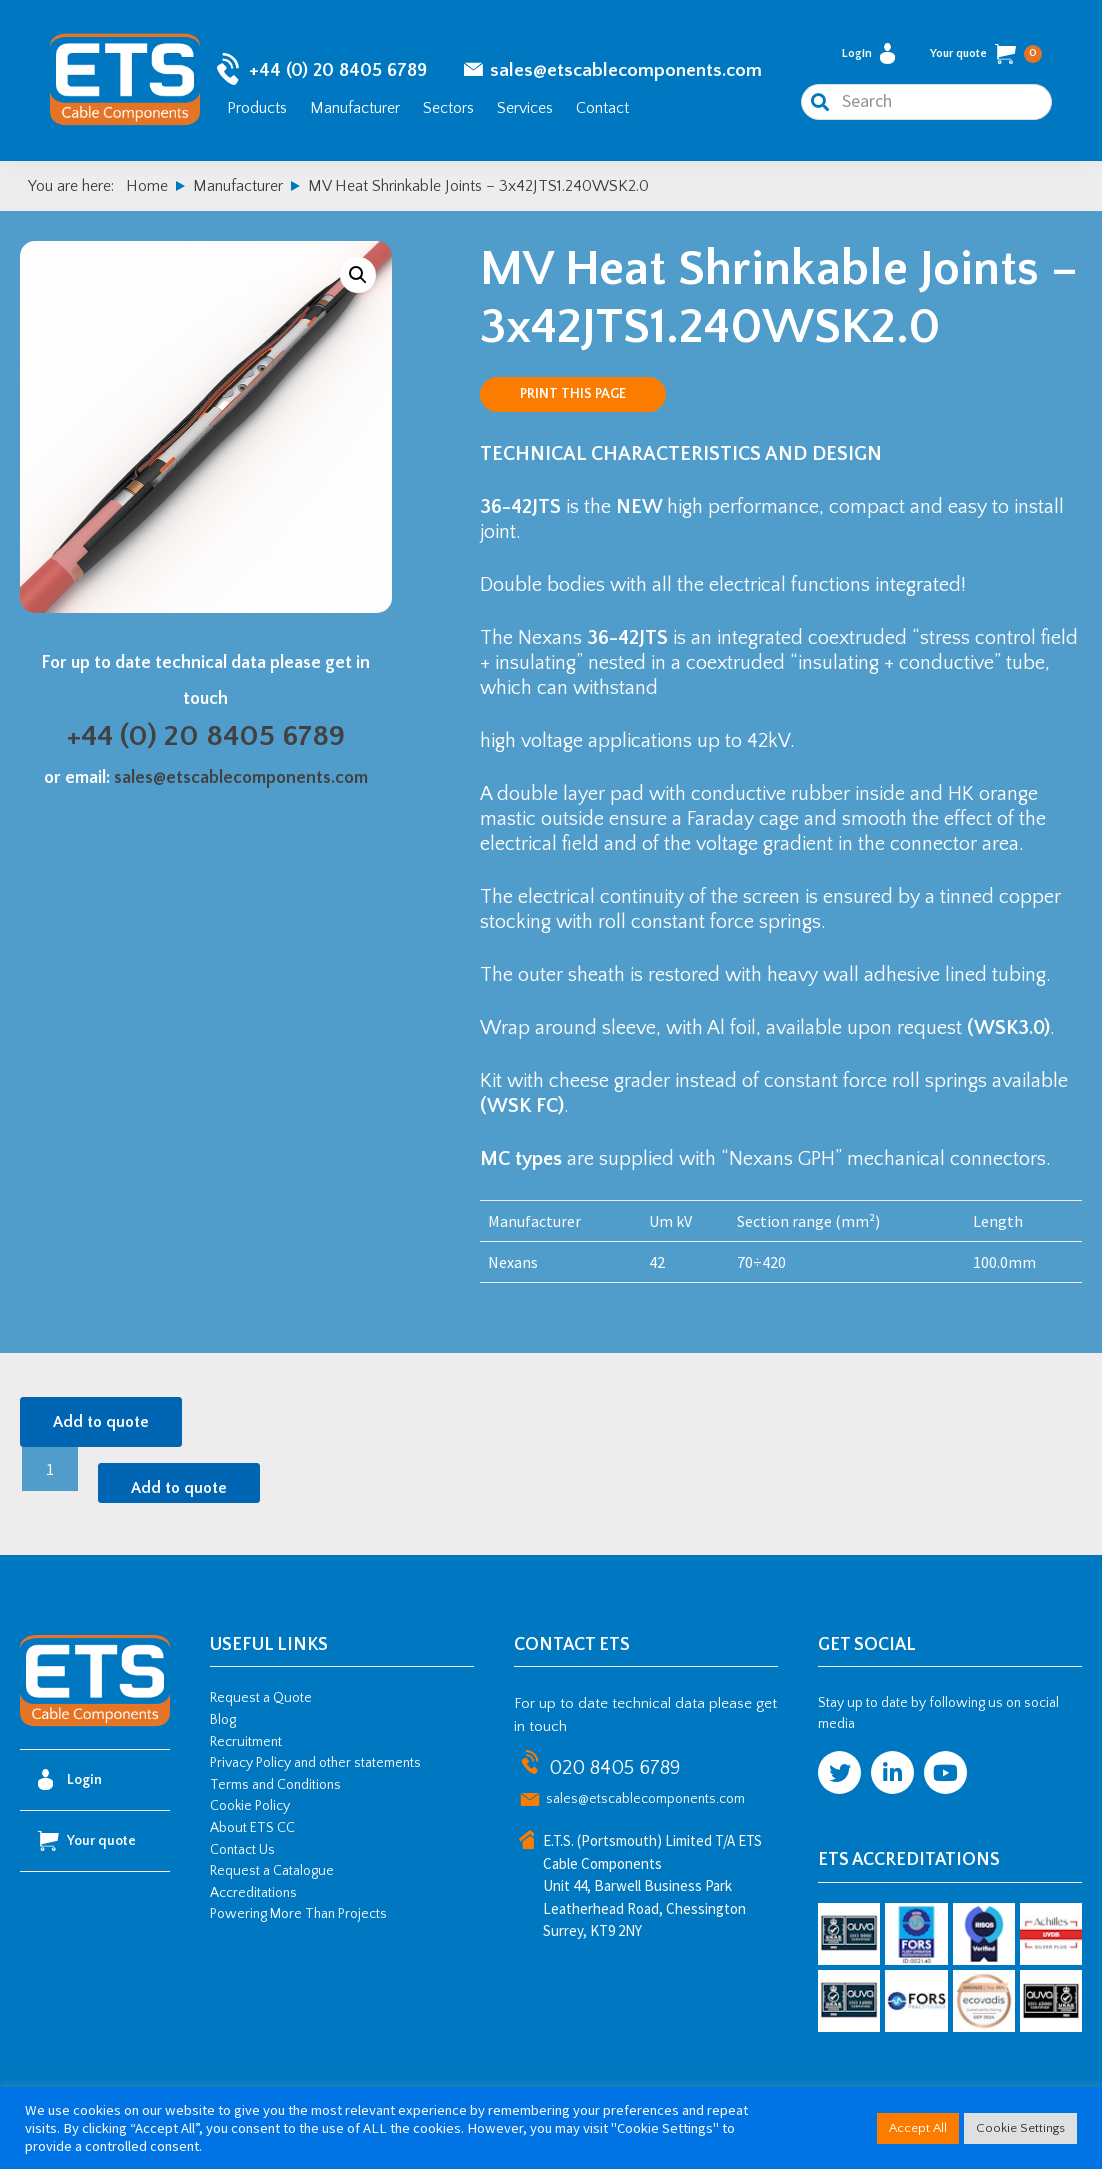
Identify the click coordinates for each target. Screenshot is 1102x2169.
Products (257, 108)
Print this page (573, 394)
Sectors (448, 108)
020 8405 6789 (614, 1768)
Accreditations (253, 1893)
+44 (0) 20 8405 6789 (338, 70)
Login (868, 53)
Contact (602, 108)
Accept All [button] (918, 2128)
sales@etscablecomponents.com (626, 70)
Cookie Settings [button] (1020, 2128)
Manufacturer (355, 108)
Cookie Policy (250, 1806)
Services (525, 108)
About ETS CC (252, 1828)
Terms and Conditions (275, 1785)
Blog (223, 1720)
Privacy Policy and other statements (315, 1763)
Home (147, 186)
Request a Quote (261, 1698)
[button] (358, 275)
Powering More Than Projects (298, 1914)
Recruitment (246, 1742)
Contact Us (242, 1850)
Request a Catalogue (272, 1871)
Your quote (986, 54)
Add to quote (101, 1422)
